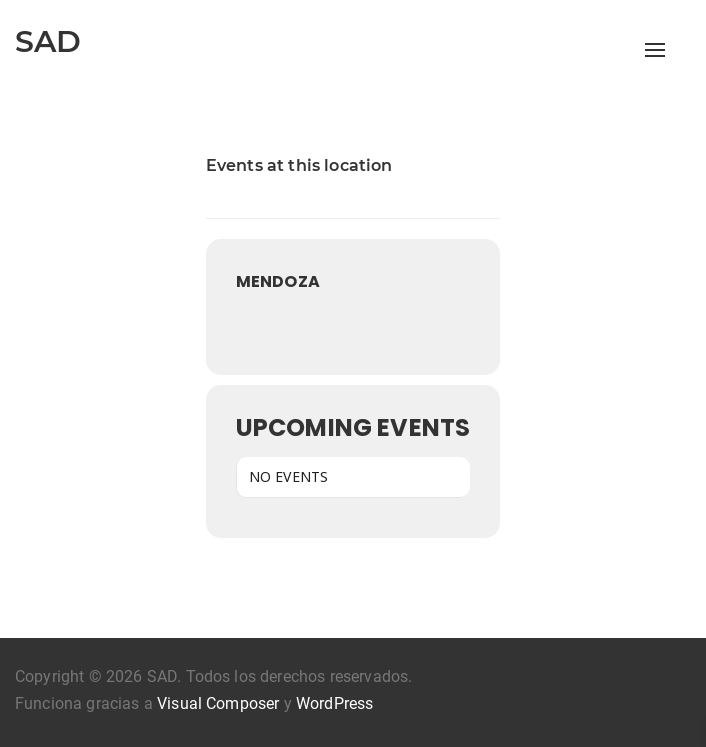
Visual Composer (218, 703)
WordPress (334, 703)
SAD (48, 41)
